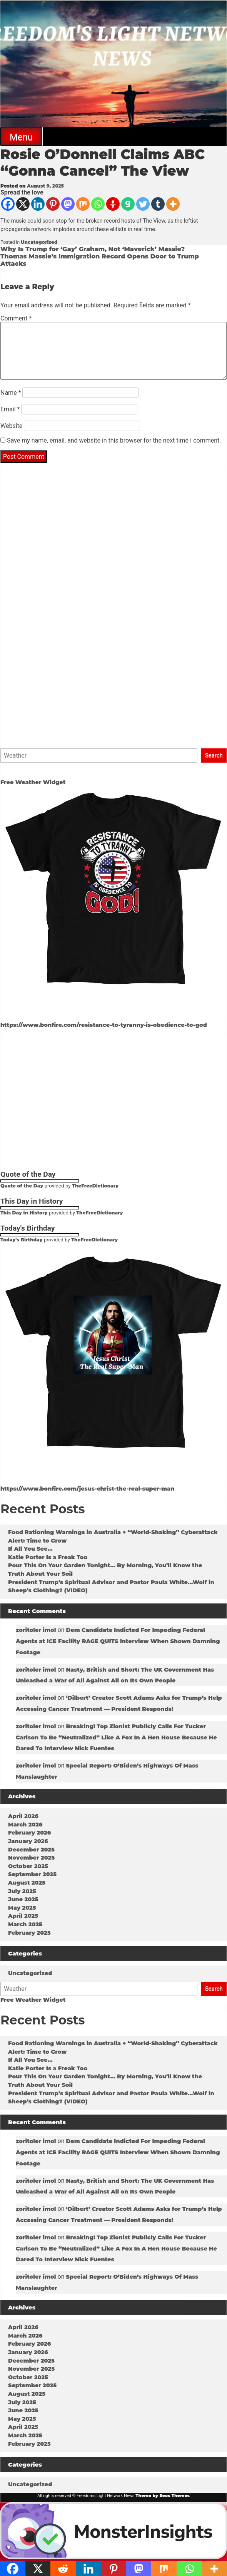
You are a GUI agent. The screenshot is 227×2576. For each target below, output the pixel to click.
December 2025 (31, 1849)
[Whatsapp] (98, 204)
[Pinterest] (53, 204)
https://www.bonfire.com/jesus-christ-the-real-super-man (87, 1488)
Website (11, 425)
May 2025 (22, 1907)
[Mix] (83, 204)
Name (10, 392)
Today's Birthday (21, 1240)
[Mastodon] (68, 204)
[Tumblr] (158, 204)
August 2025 (26, 1882)
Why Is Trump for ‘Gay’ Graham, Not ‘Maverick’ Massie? (92, 249)
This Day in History (23, 1213)
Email (10, 409)
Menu (21, 137)
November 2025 (31, 1857)
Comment (16, 318)
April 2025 (23, 1915)
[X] (23, 204)
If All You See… (30, 1548)
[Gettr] (113, 204)
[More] (173, 204)
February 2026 (29, 1832)
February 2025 (29, 1932)
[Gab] (128, 204)
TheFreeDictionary (95, 1186)
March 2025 (25, 1924)
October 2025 (28, 1866)
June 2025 (23, 1899)
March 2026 (25, 1824)
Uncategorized (39, 242)
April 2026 (23, 1816)
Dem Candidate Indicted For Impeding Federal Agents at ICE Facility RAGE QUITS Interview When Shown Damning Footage (118, 1641)
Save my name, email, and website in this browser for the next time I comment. (114, 440)
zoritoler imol (36, 1630)
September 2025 (32, 1874)
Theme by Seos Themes (162, 2495)
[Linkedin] (38, 204)
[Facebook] (8, 204)
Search (214, 755)
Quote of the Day (21, 1186)
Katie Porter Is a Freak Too (47, 1557)
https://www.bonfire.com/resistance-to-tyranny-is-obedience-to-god (103, 1024)
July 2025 (22, 1891)
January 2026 (28, 1841)
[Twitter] (143, 204)
